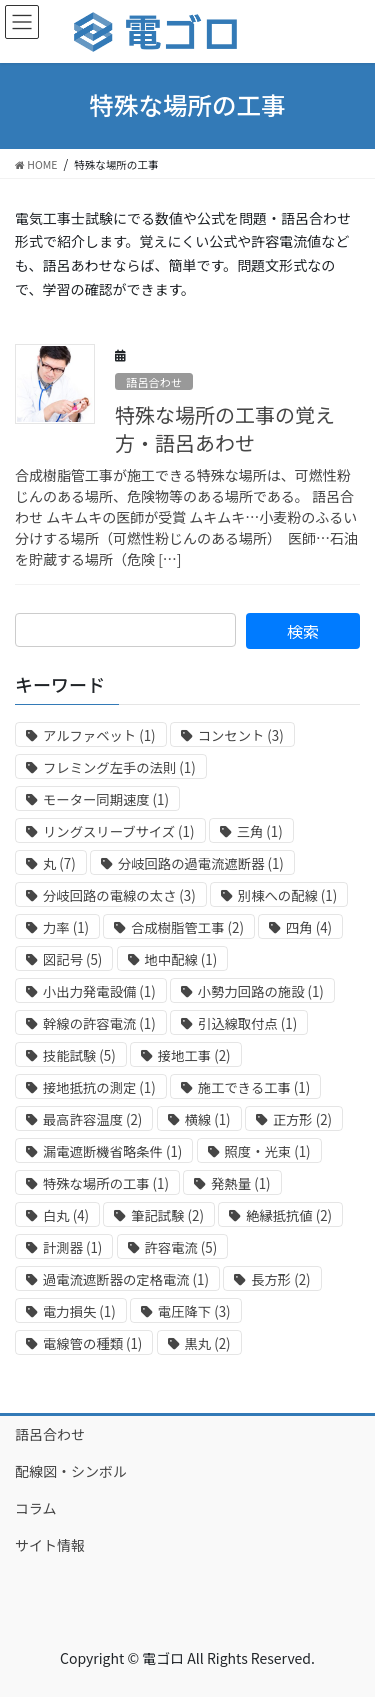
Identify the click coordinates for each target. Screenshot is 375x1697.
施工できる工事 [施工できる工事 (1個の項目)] (254, 1087)
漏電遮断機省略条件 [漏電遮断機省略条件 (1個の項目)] (112, 1151)
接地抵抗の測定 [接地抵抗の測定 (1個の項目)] (99, 1087)
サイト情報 (50, 1545)
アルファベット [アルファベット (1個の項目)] (99, 735)
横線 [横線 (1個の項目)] (208, 1119)
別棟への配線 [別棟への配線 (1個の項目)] (287, 895)
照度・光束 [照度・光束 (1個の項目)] (268, 1151)
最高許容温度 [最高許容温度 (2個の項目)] (92, 1119)
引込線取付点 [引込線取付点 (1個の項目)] (247, 1023)
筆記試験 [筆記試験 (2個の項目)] (167, 1215)
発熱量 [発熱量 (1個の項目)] (240, 1183)
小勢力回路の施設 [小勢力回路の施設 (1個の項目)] (261, 991)
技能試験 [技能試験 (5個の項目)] (79, 1055)
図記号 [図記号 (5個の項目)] (72, 959)
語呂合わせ (154, 382)
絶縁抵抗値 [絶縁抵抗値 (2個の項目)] (289, 1215)
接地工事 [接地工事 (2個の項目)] (194, 1055)
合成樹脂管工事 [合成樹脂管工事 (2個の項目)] (187, 927)
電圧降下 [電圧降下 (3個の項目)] (194, 1311)
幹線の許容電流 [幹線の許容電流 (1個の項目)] (99, 1023)
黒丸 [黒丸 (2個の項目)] (208, 1343)
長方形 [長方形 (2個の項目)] (280, 1279)
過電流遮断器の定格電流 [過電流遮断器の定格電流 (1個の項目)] (126, 1279)
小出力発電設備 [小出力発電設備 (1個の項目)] (99, 991)
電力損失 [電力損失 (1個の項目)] (79, 1311)
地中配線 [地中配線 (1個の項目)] (181, 959)
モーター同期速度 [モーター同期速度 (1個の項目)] (106, 799)
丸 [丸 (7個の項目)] (59, 863)
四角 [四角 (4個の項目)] (309, 927)
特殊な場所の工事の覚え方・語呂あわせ (225, 428)
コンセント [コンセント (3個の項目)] (241, 735)
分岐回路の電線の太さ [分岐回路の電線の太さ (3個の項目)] (119, 895)
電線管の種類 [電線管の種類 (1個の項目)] (92, 1343)
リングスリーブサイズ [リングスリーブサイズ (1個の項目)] (119, 831)
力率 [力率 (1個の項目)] (66, 927)
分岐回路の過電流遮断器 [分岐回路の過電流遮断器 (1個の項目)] (201, 863)
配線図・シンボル (71, 1471)
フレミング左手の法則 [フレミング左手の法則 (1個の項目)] (119, 767)
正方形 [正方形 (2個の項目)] (302, 1119)
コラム (36, 1508)
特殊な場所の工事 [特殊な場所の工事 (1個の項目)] (106, 1183)
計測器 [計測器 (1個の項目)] (72, 1247)
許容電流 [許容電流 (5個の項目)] (181, 1247)
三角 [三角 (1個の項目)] (260, 831)
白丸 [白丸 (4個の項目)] (66, 1215)
